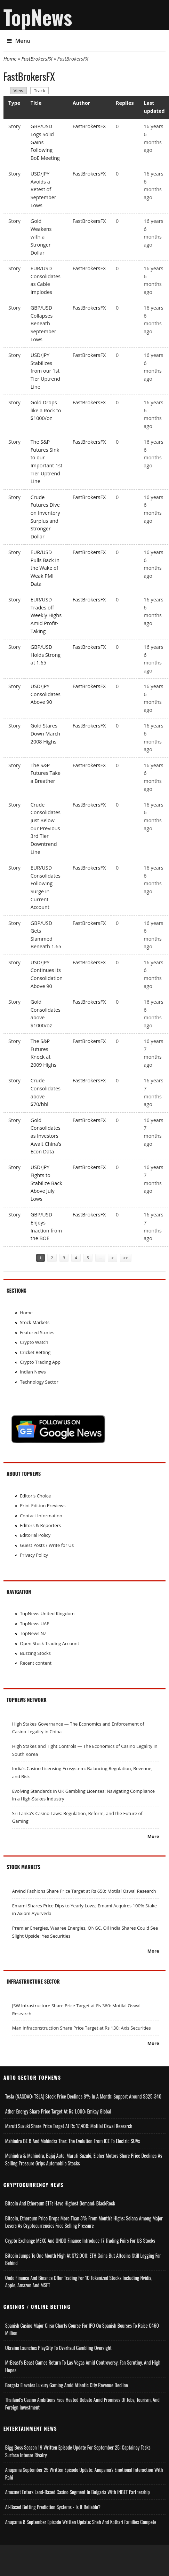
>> (125, 1257)
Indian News (33, 1372)
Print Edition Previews (42, 1505)
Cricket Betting (35, 1352)
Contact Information (41, 1515)
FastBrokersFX (37, 58)
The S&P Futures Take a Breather (46, 773)
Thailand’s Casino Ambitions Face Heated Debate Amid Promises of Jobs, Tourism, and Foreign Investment (82, 2403)
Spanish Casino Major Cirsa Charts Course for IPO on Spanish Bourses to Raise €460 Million (82, 2329)
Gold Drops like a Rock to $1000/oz (46, 410)
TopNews (37, 17)
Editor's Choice (35, 1496)
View (18, 90)
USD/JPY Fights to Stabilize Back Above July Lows (46, 1183)
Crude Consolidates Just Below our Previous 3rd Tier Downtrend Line (46, 828)
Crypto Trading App (40, 1362)
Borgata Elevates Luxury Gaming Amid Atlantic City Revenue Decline (66, 2385)
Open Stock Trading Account (49, 1643)
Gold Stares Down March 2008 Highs (45, 733)
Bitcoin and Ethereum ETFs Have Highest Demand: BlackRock (60, 2203)
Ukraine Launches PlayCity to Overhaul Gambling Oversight (58, 2347)
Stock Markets (34, 1322)
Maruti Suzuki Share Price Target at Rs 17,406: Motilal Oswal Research (68, 2126)
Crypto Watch (34, 1342)
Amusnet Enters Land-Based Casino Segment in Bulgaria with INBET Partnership (77, 2492)
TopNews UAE (34, 1623)
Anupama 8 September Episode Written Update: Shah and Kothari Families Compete (80, 2522)
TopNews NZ (33, 1633)
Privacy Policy (34, 1555)
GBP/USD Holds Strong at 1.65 (46, 655)
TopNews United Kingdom (47, 1613)
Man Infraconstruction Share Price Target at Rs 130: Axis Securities (81, 2028)
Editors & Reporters (40, 1525)
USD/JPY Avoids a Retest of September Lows (43, 189)
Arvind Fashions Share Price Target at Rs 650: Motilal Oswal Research (84, 1891)
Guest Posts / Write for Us (47, 1545)
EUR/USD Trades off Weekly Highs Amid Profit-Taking (46, 615)
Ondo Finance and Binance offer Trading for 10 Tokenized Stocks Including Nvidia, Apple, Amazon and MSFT (78, 2281)
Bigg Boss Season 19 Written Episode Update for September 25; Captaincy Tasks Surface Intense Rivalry (78, 2451)
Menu (19, 41)
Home (10, 58)
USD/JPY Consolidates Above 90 (46, 694)
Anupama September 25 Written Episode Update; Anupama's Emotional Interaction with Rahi (84, 2473)
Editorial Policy (35, 1535)
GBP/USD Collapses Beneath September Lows (43, 323)
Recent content (35, 1663)
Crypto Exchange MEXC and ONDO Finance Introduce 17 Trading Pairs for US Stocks (80, 2240)
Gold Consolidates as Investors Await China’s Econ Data (46, 1136)
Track (41, 90)
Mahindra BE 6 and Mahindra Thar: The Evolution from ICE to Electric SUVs (72, 2141)
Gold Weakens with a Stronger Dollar (41, 237)
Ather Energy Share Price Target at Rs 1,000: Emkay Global (58, 2111)
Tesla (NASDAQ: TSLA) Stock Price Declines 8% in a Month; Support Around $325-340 (83, 2096)
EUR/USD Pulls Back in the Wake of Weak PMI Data (45, 568)
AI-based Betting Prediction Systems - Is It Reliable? (52, 2507)
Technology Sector (39, 1382)
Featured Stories (37, 1332)
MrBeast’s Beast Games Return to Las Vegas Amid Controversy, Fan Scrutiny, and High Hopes (82, 2366)
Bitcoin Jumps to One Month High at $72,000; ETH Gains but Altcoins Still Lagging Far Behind (83, 2259)
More (153, 1836)
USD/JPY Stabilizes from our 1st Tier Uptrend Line (45, 371)
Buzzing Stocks (35, 1653)
